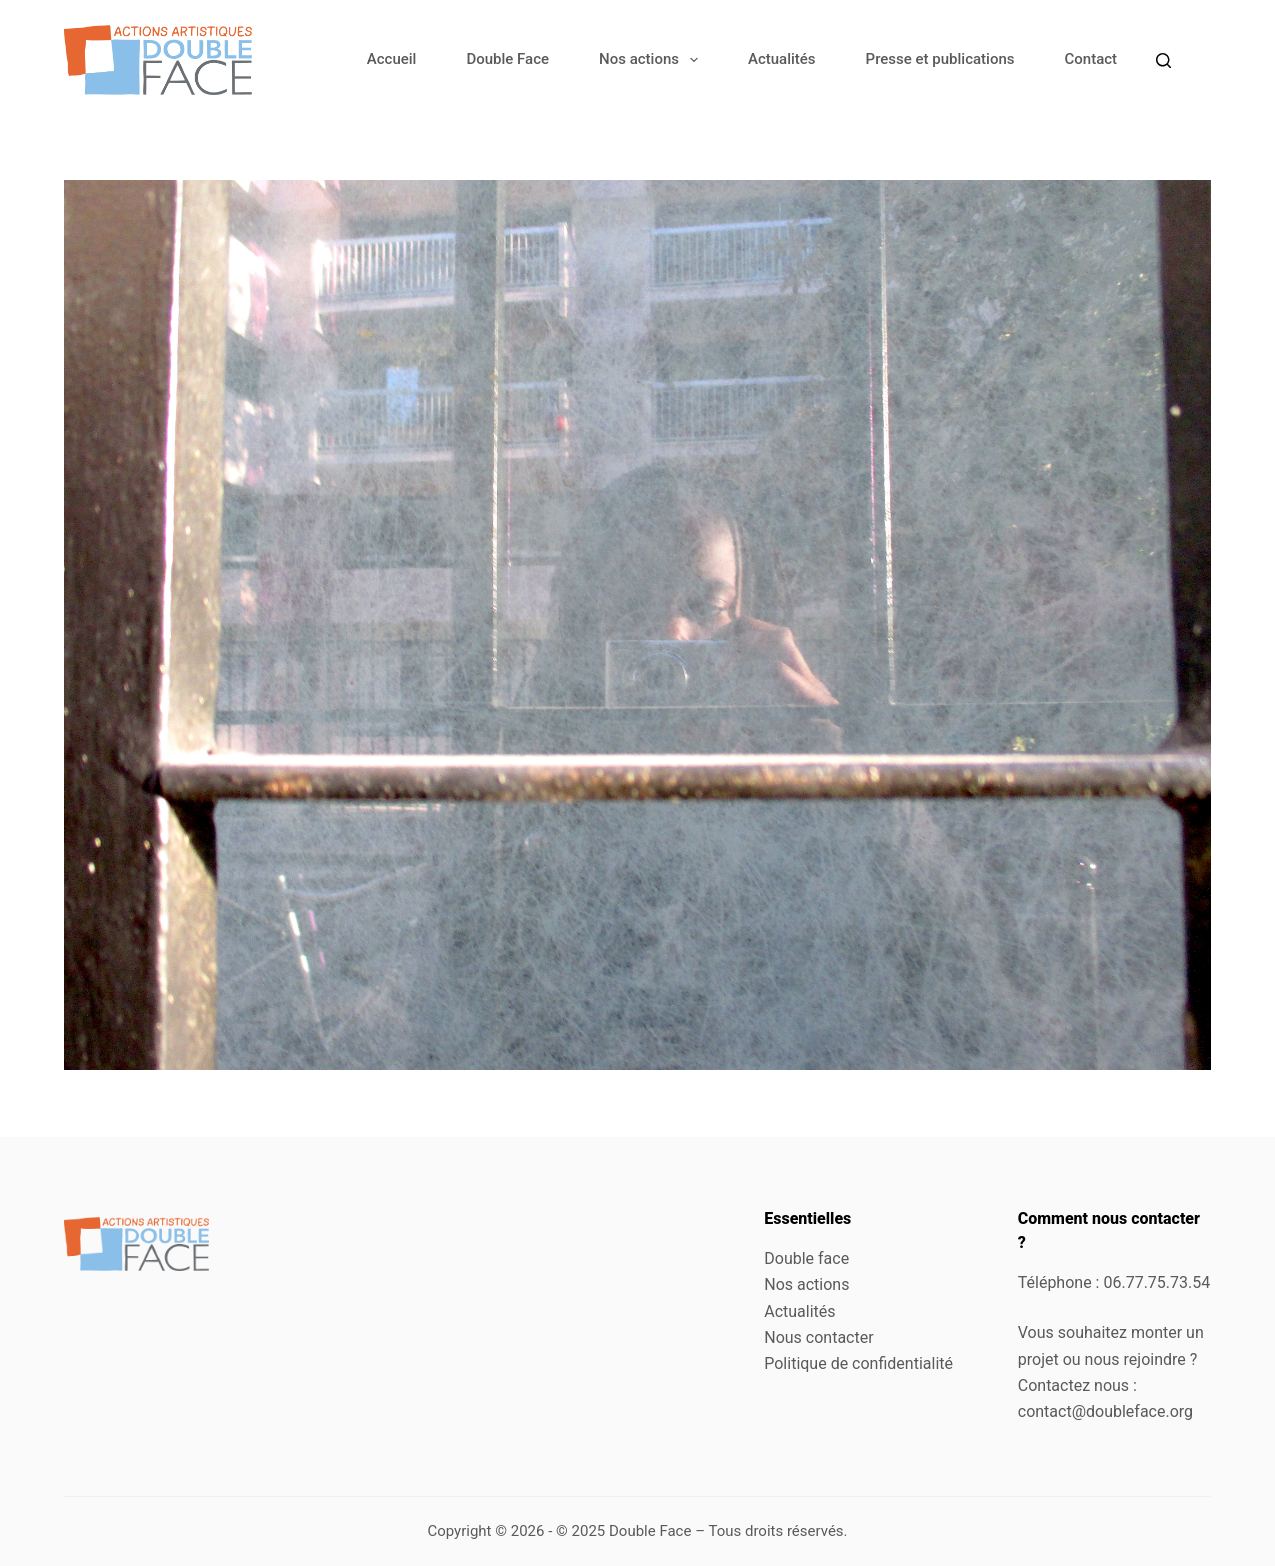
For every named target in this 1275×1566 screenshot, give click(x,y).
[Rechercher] (1163, 60)
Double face (806, 1258)
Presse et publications (940, 59)
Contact (1090, 59)
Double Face (507, 59)
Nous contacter (818, 1337)
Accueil (392, 59)
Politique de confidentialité (858, 1363)
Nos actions (652, 60)
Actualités (782, 59)
